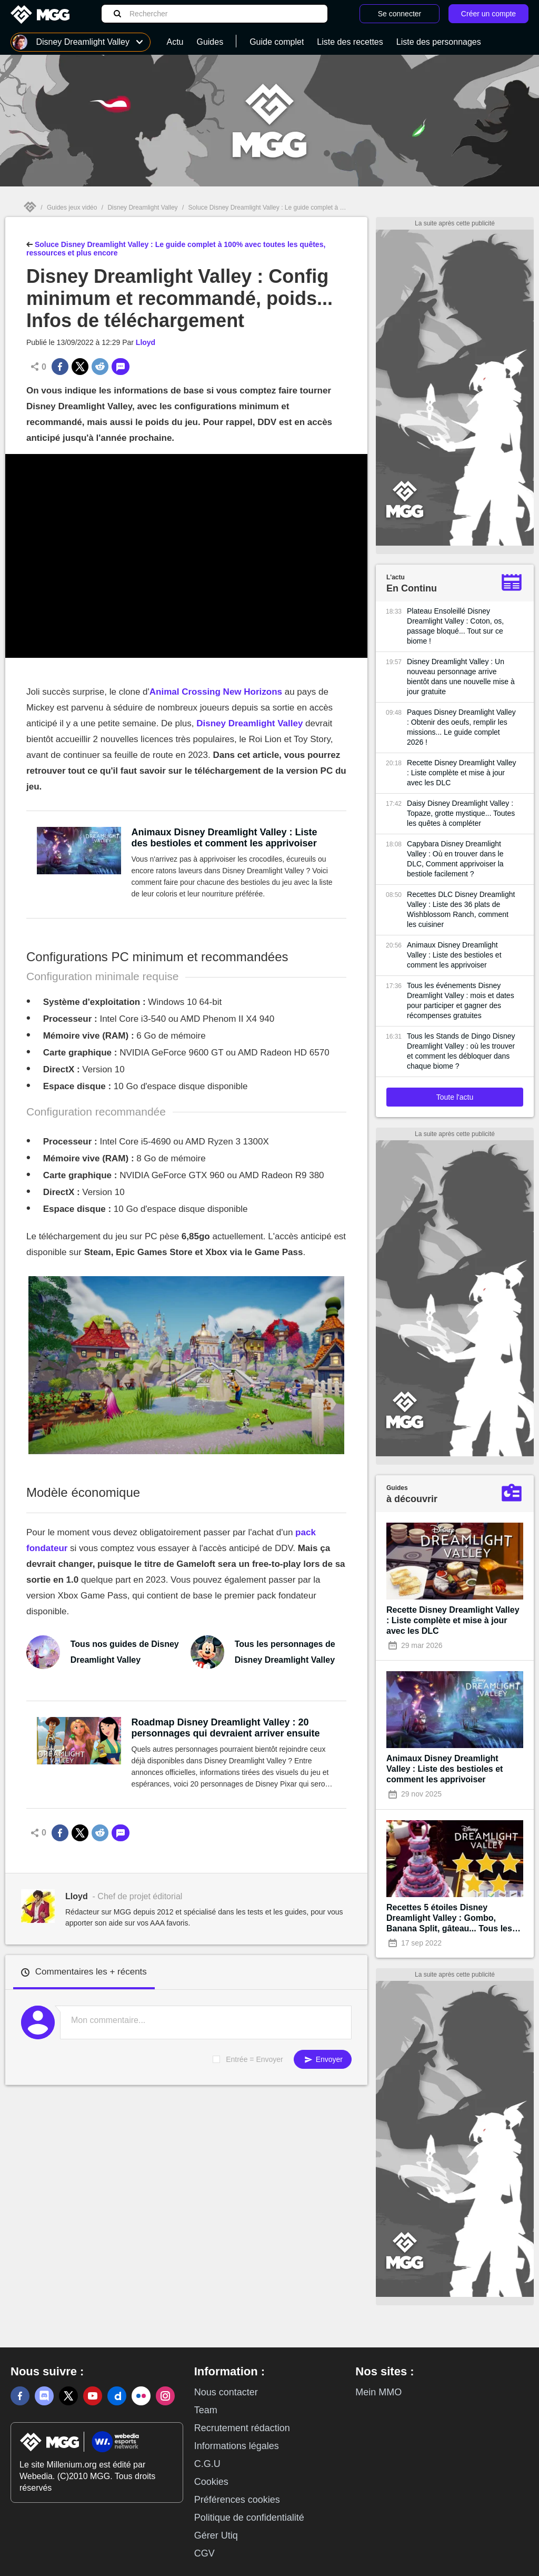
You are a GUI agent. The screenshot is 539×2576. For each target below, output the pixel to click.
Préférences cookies (237, 2499)
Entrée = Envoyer (254, 2059)
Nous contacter (226, 2392)
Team (205, 2410)
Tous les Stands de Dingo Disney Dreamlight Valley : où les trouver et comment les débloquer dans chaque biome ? (461, 1051)
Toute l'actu (454, 1097)
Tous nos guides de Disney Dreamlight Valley (125, 1652)
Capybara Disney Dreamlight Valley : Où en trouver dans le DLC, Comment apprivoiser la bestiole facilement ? (455, 859)
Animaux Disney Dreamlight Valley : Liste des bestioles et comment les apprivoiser (224, 837)
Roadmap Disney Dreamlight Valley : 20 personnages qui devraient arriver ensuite (226, 1728)
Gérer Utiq (216, 2535)
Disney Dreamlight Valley (142, 207)
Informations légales (236, 2446)
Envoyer (323, 2059)
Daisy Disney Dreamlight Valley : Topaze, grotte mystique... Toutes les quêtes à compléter (461, 813)
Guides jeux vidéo (72, 207)
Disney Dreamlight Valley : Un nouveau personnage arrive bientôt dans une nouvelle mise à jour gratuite (461, 676)
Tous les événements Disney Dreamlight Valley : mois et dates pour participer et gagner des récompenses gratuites (460, 1000)
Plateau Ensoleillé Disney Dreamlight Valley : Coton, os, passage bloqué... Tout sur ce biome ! (455, 626)
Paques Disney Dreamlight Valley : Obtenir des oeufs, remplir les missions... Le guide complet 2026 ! (461, 727)
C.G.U (207, 2464)
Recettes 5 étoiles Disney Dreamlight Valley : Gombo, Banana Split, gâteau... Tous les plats (449, 1918)
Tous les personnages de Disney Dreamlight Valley (285, 1652)
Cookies (211, 2481)
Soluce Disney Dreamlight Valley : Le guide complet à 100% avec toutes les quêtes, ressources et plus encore (342, 207)
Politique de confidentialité (249, 2517)
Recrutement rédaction (242, 2428)
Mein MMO (378, 2392)
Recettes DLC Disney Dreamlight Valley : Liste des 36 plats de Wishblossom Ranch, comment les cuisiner (461, 909)
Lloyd (145, 342)
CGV (204, 2553)
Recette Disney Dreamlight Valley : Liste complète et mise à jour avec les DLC (461, 772)
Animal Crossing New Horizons (215, 692)
